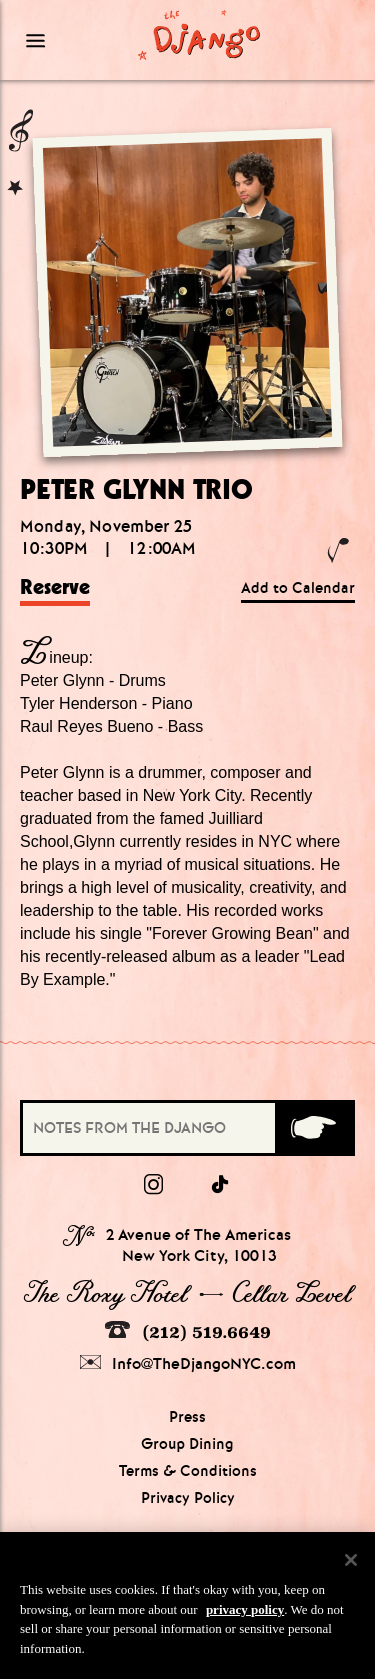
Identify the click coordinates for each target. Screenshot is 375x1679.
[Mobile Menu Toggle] (62, 40)
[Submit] (313, 1128)
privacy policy (245, 1619)
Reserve (55, 587)
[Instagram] (153, 1185)
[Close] (351, 1571)
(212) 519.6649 (188, 1331)
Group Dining (187, 1444)
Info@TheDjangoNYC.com (188, 1363)
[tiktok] (221, 1185)
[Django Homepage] (199, 34)
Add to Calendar (298, 588)
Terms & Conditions (188, 1471)
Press (187, 1417)
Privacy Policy (188, 1498)
